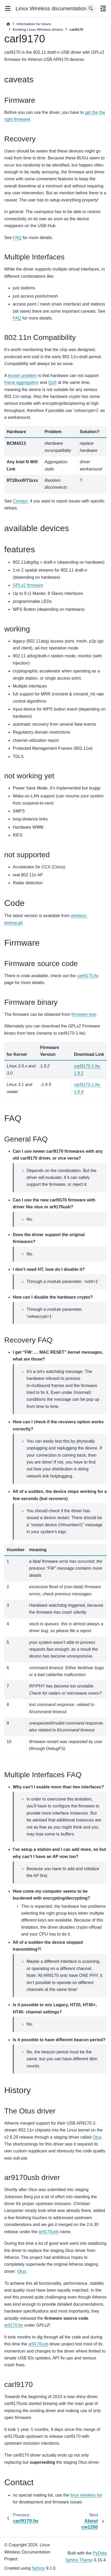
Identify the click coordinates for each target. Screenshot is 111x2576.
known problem (22, 375)
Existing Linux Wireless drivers (38, 30)
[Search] (90, 8)
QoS (52, 382)
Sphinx (38, 2568)
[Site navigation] (7, 8)
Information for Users (33, 24)
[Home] (8, 24)
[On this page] (103, 8)
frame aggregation (21, 382)
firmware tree (83, 1014)
